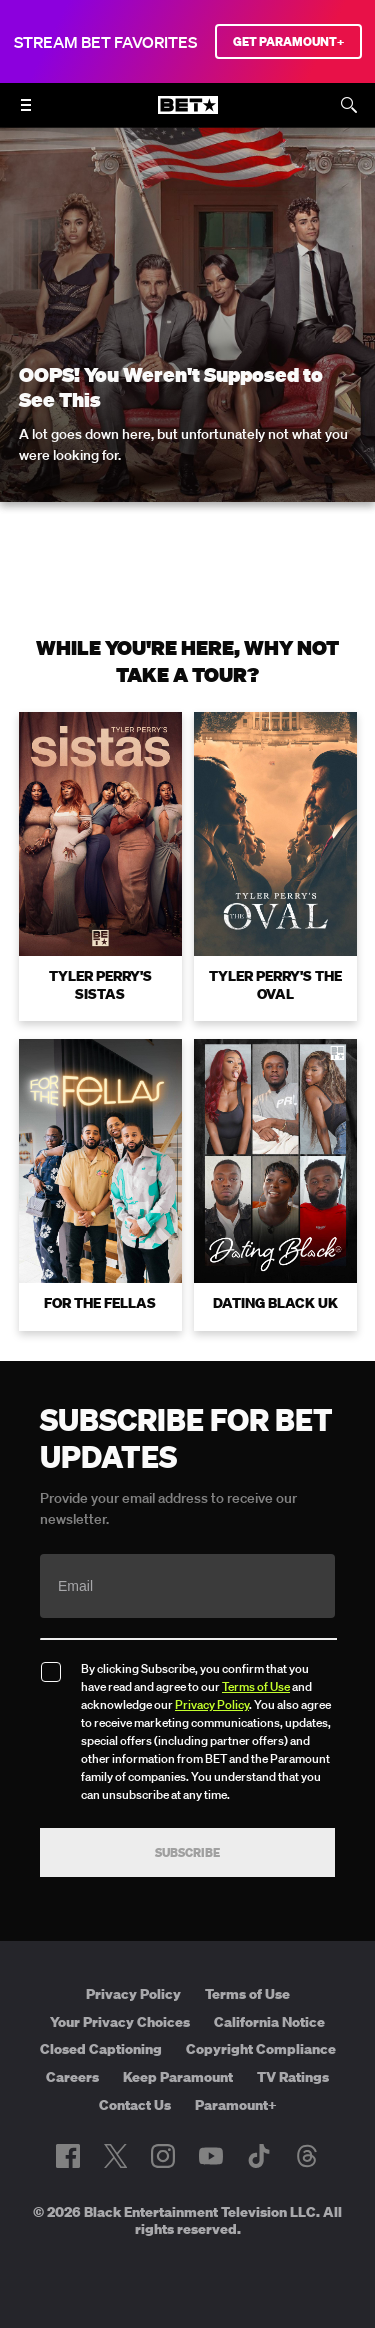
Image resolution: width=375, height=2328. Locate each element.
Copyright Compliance (261, 2049)
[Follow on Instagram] (163, 2156)
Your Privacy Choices (120, 2022)
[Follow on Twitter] (115, 2156)
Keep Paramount (178, 2077)
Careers (72, 2077)
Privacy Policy (212, 1704)
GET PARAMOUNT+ (288, 41)
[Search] (349, 105)
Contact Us (135, 2105)
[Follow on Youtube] (211, 2156)
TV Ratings (293, 2077)
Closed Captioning (101, 2049)
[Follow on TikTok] (259, 2156)
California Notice (269, 2022)
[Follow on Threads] (307, 2156)
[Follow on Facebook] (68, 2156)
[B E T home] (188, 114)
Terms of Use (256, 1686)
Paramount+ (236, 2105)
